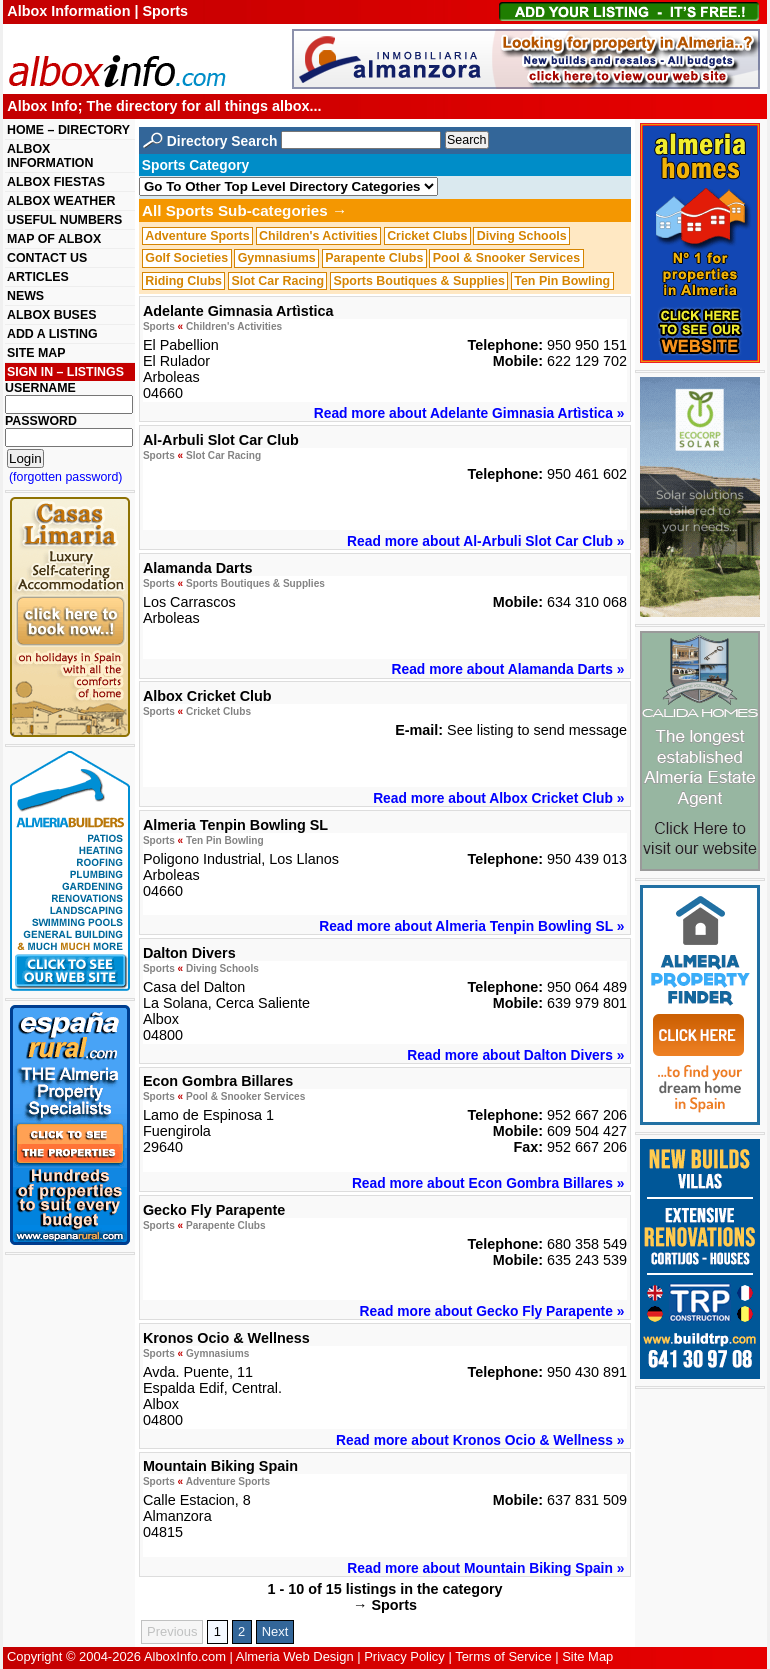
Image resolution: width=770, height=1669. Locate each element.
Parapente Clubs (374, 258)
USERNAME (40, 388)
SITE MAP (36, 353)
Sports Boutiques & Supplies (418, 281)
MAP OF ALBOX (54, 239)
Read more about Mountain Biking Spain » (485, 1568)
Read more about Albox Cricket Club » (498, 798)
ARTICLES (38, 277)
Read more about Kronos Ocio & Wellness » (480, 1440)
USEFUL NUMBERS (64, 220)
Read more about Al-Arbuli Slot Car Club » (485, 541)
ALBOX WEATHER (61, 201)
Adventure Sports (197, 236)
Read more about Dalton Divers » (515, 1055)
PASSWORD (41, 421)
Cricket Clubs (427, 236)
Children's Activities (318, 236)
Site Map (587, 1656)
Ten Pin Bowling (562, 281)
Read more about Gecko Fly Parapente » (492, 1311)
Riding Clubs (183, 281)
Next (275, 1631)
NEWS (25, 296)
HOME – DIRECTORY (68, 130)
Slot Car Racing (277, 281)
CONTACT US (47, 258)
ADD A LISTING (52, 334)
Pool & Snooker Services (506, 258)
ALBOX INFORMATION (50, 156)
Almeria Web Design (295, 1656)
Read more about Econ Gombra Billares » (488, 1183)
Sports (159, 326)
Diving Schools (522, 236)
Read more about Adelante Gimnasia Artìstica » (469, 413)
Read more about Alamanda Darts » (508, 669)
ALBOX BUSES (51, 315)
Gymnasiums (277, 258)
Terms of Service (503, 1656)
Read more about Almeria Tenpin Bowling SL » (471, 926)
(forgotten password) (66, 477)
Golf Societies (186, 258)
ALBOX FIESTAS (56, 182)
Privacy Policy (404, 1656)
